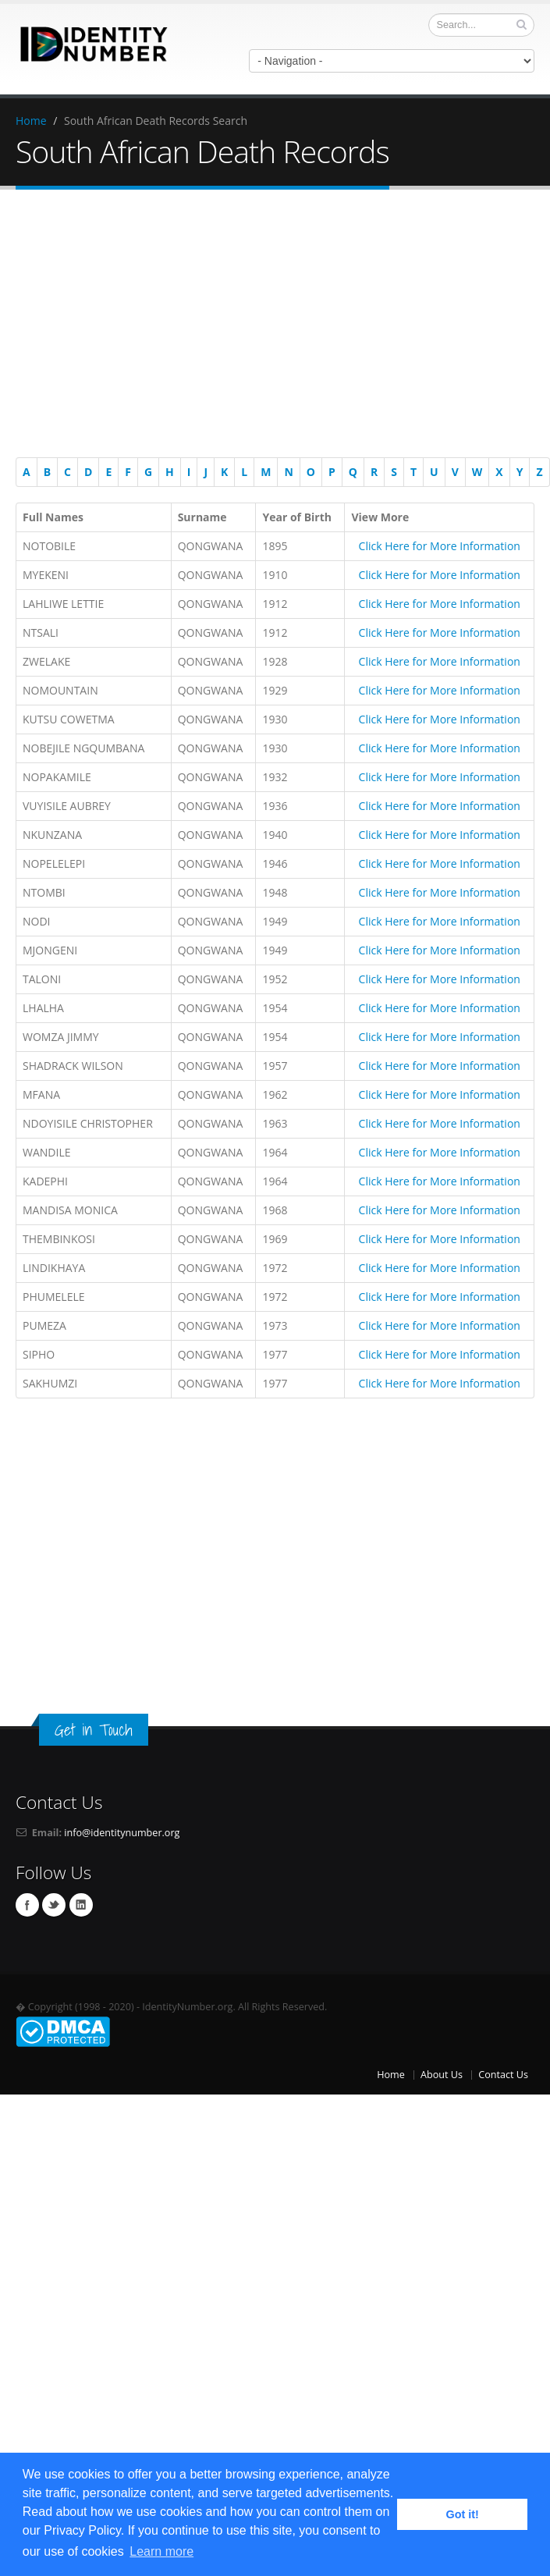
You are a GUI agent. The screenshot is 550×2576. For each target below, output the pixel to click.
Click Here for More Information (439, 545)
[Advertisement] (275, 326)
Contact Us (503, 2074)
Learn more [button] (161, 2551)
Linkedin (81, 1905)
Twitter (54, 1905)
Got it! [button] (462, 2514)
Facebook (27, 1905)
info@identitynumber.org (121, 1832)
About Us (441, 2074)
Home (31, 120)
